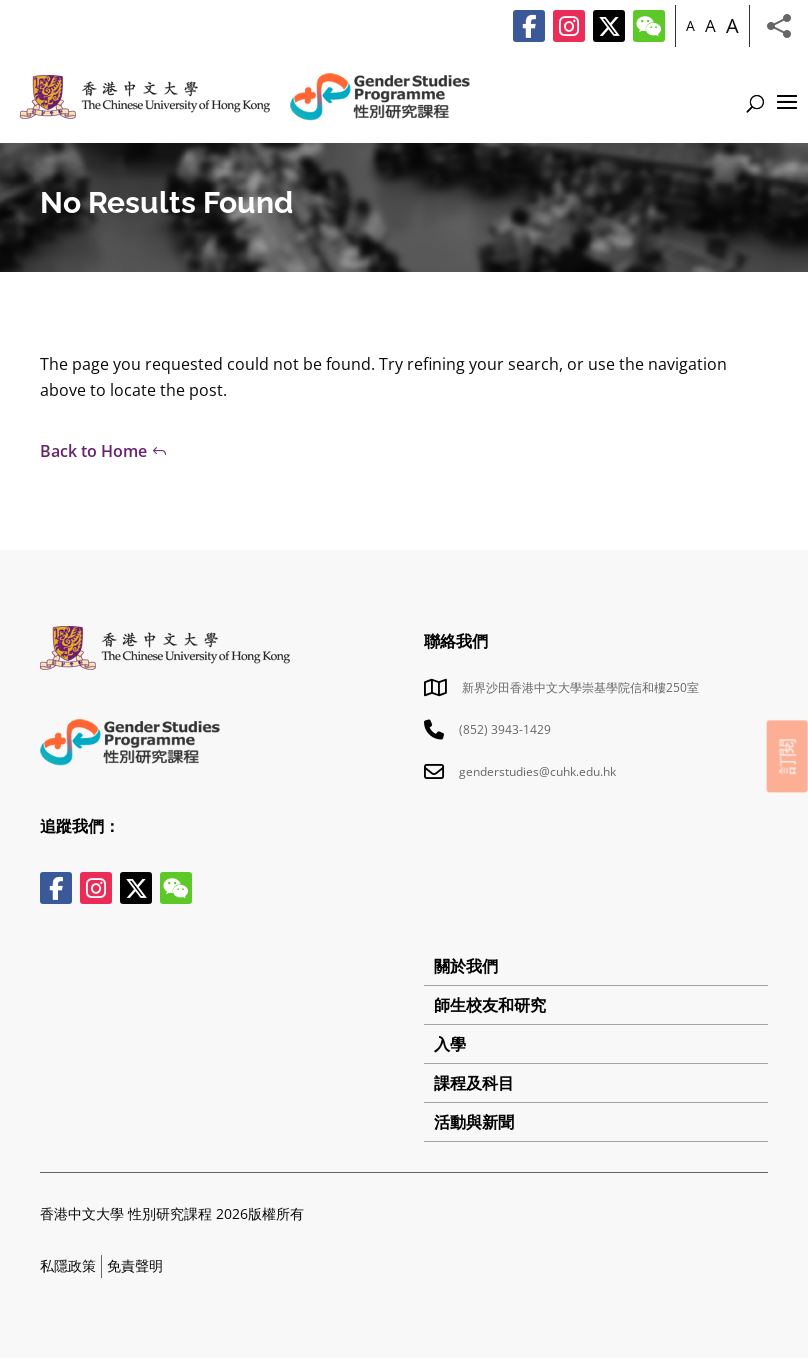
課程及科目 (474, 1083)
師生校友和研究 (490, 1005)
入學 (450, 1044)
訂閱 (787, 756)
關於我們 (466, 966)
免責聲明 (135, 1265)
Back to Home (93, 451)
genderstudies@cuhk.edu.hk (537, 771)
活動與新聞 (474, 1122)
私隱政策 (68, 1265)
